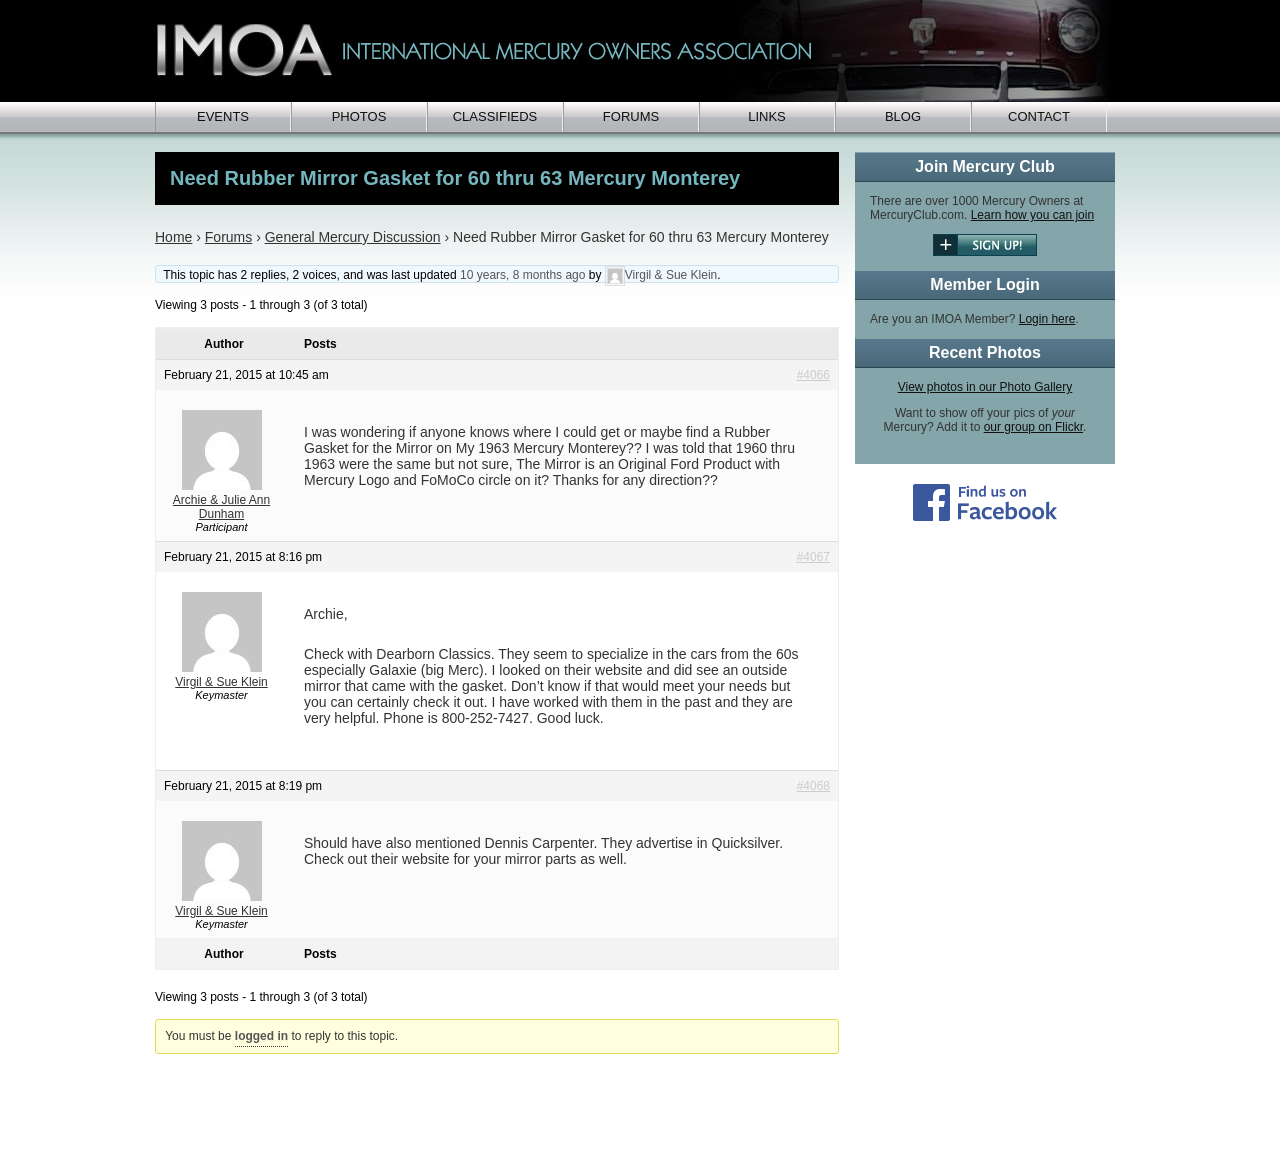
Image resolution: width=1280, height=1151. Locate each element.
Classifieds (495, 116)
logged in (261, 1036)
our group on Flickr (1033, 427)
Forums (631, 116)
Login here (1047, 319)
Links (767, 116)
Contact (1039, 116)
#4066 (813, 375)
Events (223, 116)
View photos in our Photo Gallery (985, 387)
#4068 (813, 786)
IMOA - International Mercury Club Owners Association (635, 51)
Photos (359, 116)
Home (173, 237)
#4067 (813, 557)
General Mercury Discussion (353, 237)
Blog (903, 116)
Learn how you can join (1032, 215)
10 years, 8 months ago (522, 275)
